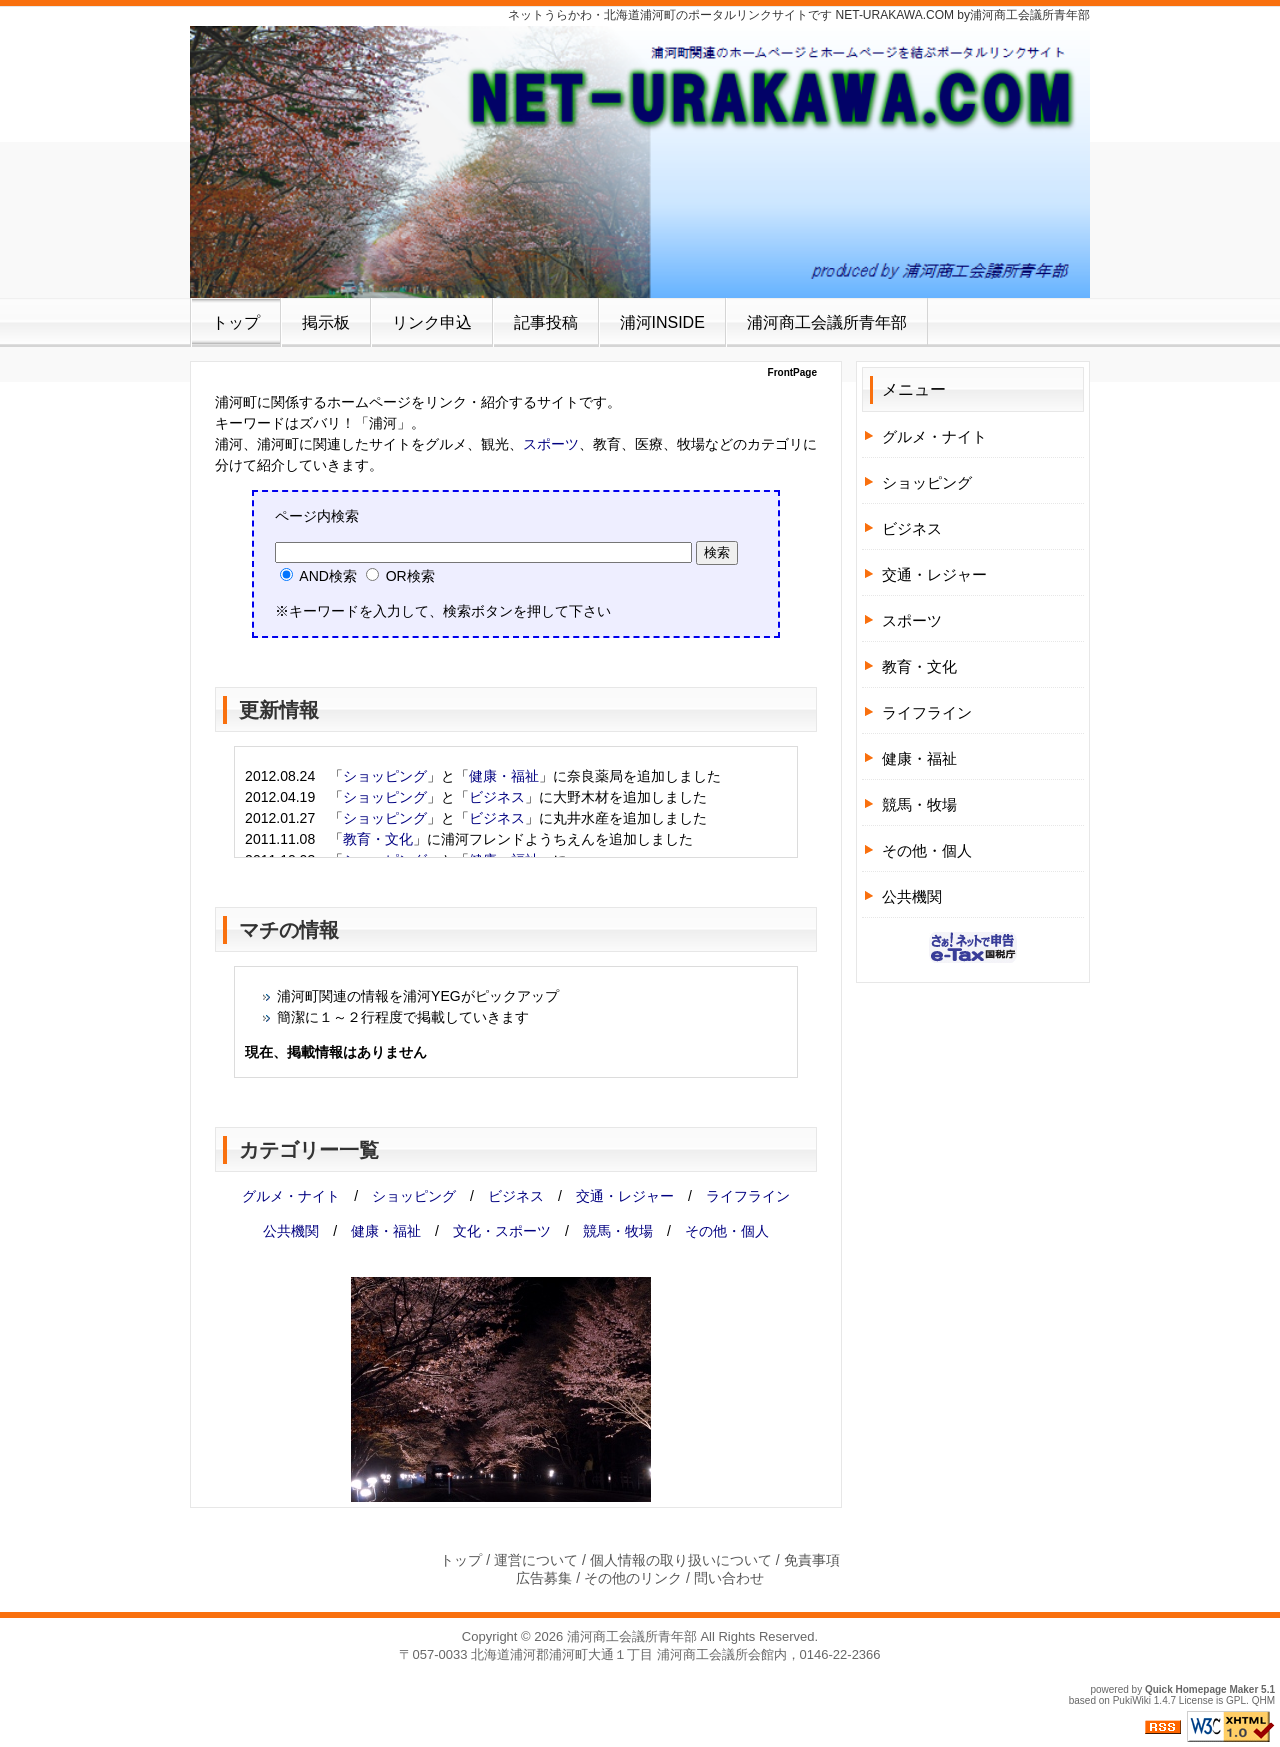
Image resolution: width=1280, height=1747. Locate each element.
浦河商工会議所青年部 (827, 322)
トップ (236, 322)
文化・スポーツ (502, 1231)
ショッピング (385, 776)
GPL (1236, 1700)
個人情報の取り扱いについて (681, 1560)
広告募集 (544, 1578)
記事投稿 (546, 322)
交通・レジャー (625, 1196)
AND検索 (318, 576)
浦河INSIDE (662, 322)
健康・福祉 (504, 776)
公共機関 (291, 1231)
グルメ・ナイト (291, 1196)
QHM (1263, 1700)
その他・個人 (727, 1231)
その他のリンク (633, 1578)
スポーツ (551, 444)
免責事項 (812, 1560)
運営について (536, 1560)
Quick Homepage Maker (1201, 1689)
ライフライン (748, 1196)
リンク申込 (432, 322)
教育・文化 (378, 839)
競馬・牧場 (618, 1231)
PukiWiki (1132, 1700)
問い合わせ (729, 1578)
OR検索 (400, 576)
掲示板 (326, 322)
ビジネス (497, 797)
